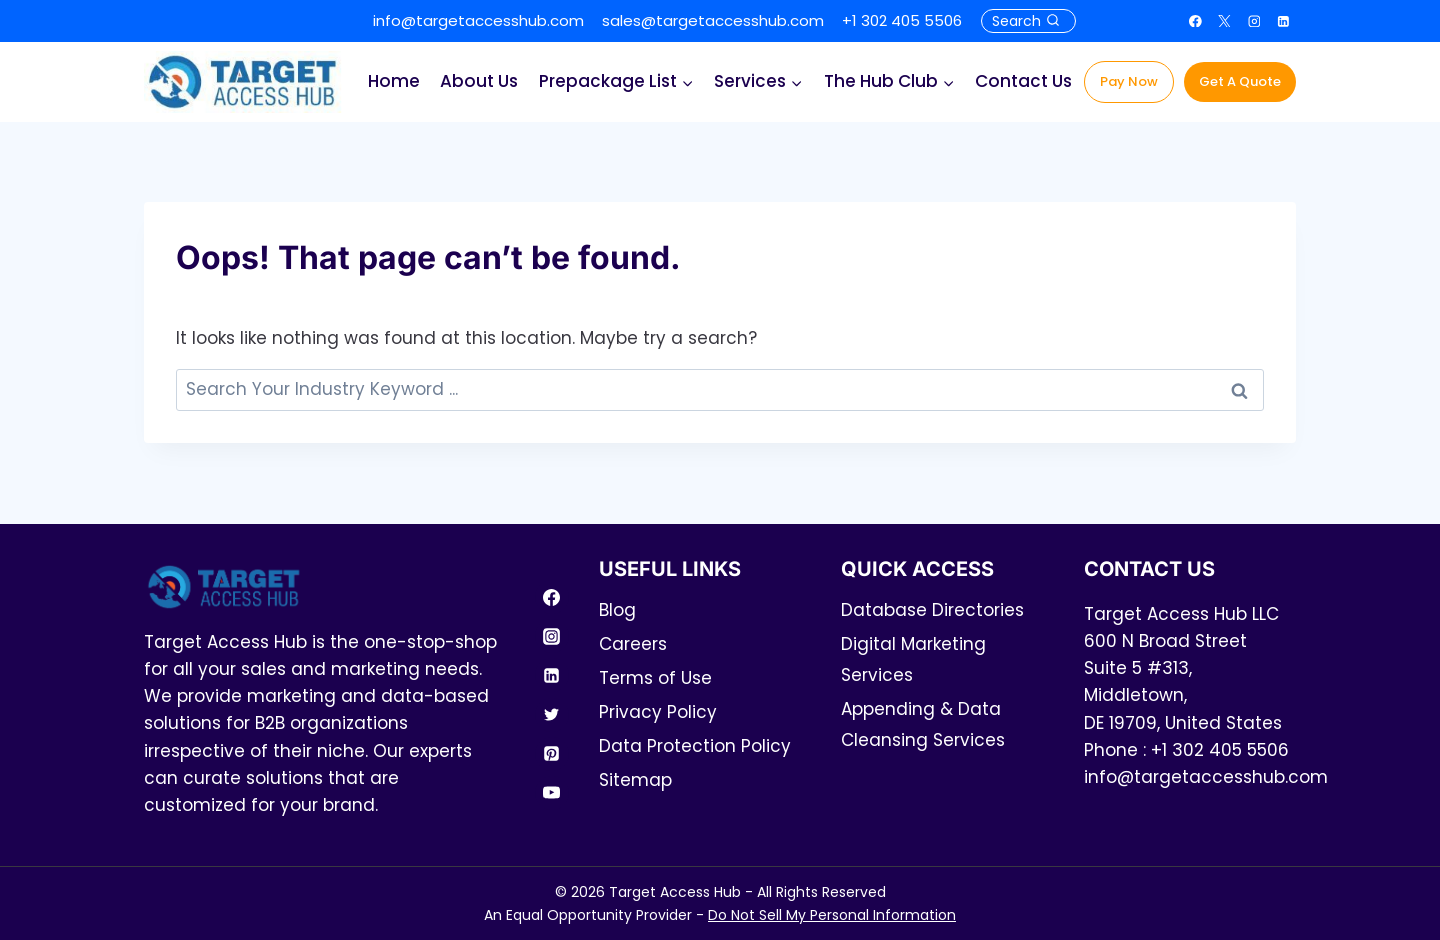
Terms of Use (655, 678)
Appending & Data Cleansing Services (923, 724)
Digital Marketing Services (913, 659)
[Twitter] (552, 715)
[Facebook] (1196, 21)
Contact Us (1023, 81)
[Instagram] (1254, 21)
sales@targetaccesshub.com (713, 20)
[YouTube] (552, 793)
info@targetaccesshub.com (478, 20)
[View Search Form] (1028, 21)
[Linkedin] (1284, 21)
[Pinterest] (552, 754)
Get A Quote (1240, 81)
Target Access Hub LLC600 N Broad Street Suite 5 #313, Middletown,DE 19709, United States (1183, 668)
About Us (479, 81)
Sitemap (635, 780)
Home (394, 81)
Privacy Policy (658, 712)
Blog (617, 610)
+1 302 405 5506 (902, 20)
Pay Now (1129, 81)
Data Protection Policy (695, 746)
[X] (1225, 21)
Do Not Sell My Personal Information (832, 915)
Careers (633, 644)
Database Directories (932, 610)
